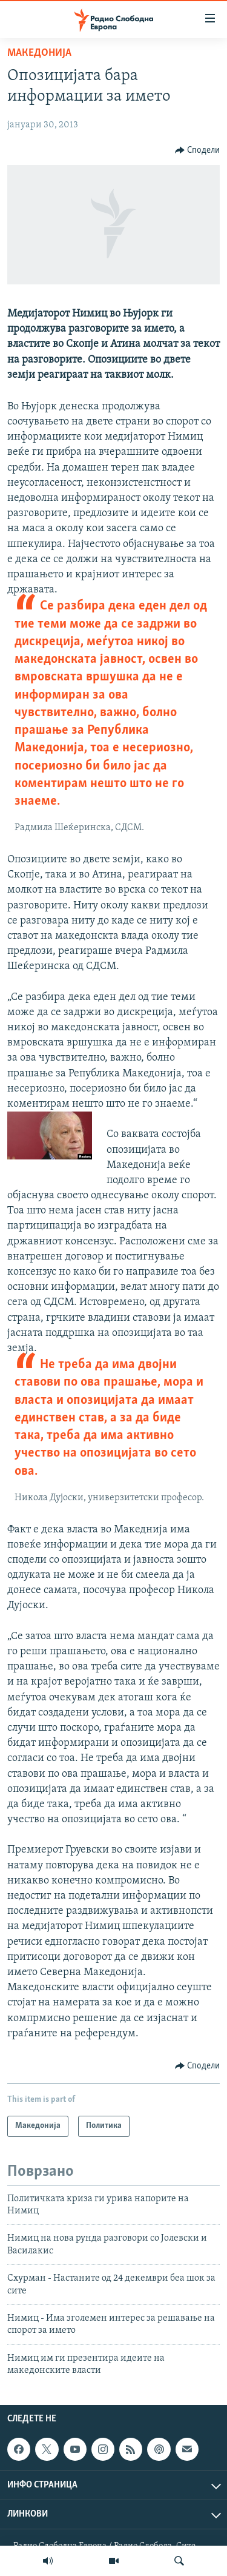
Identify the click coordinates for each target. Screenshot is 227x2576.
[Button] (197, 150)
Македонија (39, 53)
